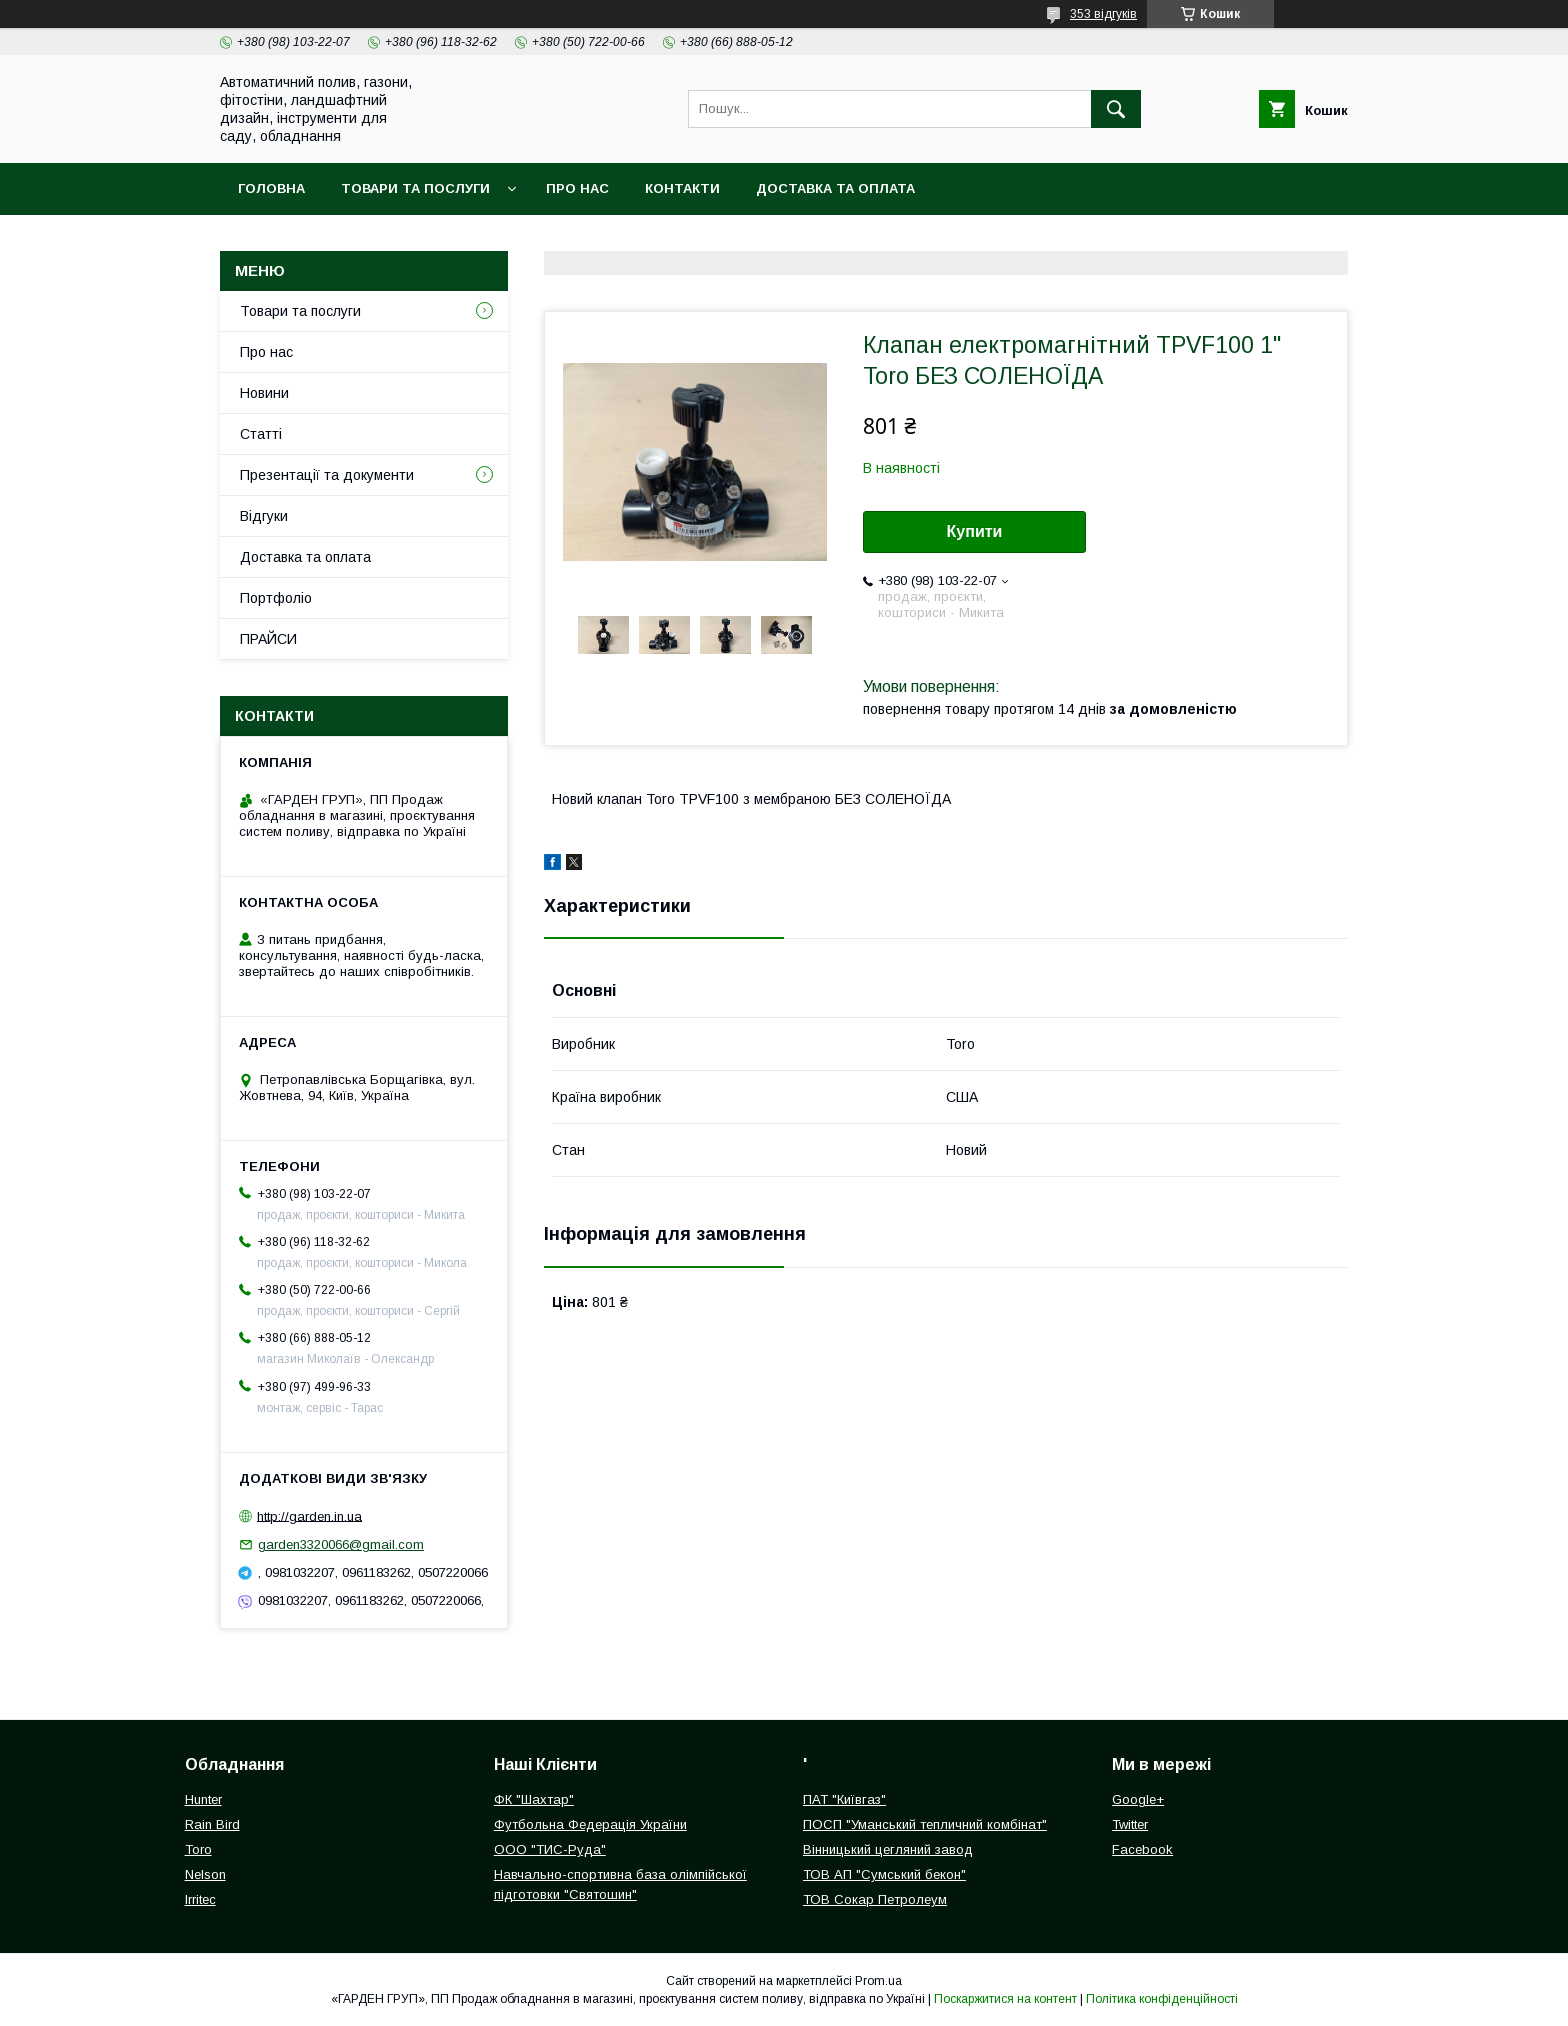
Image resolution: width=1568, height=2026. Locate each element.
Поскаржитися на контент (1005, 1999)
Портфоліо (276, 598)
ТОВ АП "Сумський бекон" (884, 1874)
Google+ (1138, 1799)
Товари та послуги (415, 188)
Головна (271, 188)
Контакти (682, 188)
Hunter (203, 1799)
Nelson (205, 1874)
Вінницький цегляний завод (888, 1849)
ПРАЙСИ (268, 639)
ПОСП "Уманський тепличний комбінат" (925, 1824)
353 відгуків (1103, 14)
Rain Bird (212, 1824)
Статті (261, 434)
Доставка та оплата (835, 188)
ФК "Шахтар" (534, 1799)
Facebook (1142, 1849)
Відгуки (264, 516)
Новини (264, 393)
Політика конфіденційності (1162, 1999)
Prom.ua (878, 1981)
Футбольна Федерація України (590, 1824)
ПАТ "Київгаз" (844, 1799)
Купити (975, 531)
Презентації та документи (327, 475)
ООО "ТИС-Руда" (550, 1849)
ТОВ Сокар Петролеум (875, 1899)
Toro (198, 1849)
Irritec (200, 1899)
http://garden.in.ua (309, 1515)
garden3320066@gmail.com (341, 1544)
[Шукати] (1116, 109)
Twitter (1130, 1824)
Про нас (577, 188)
